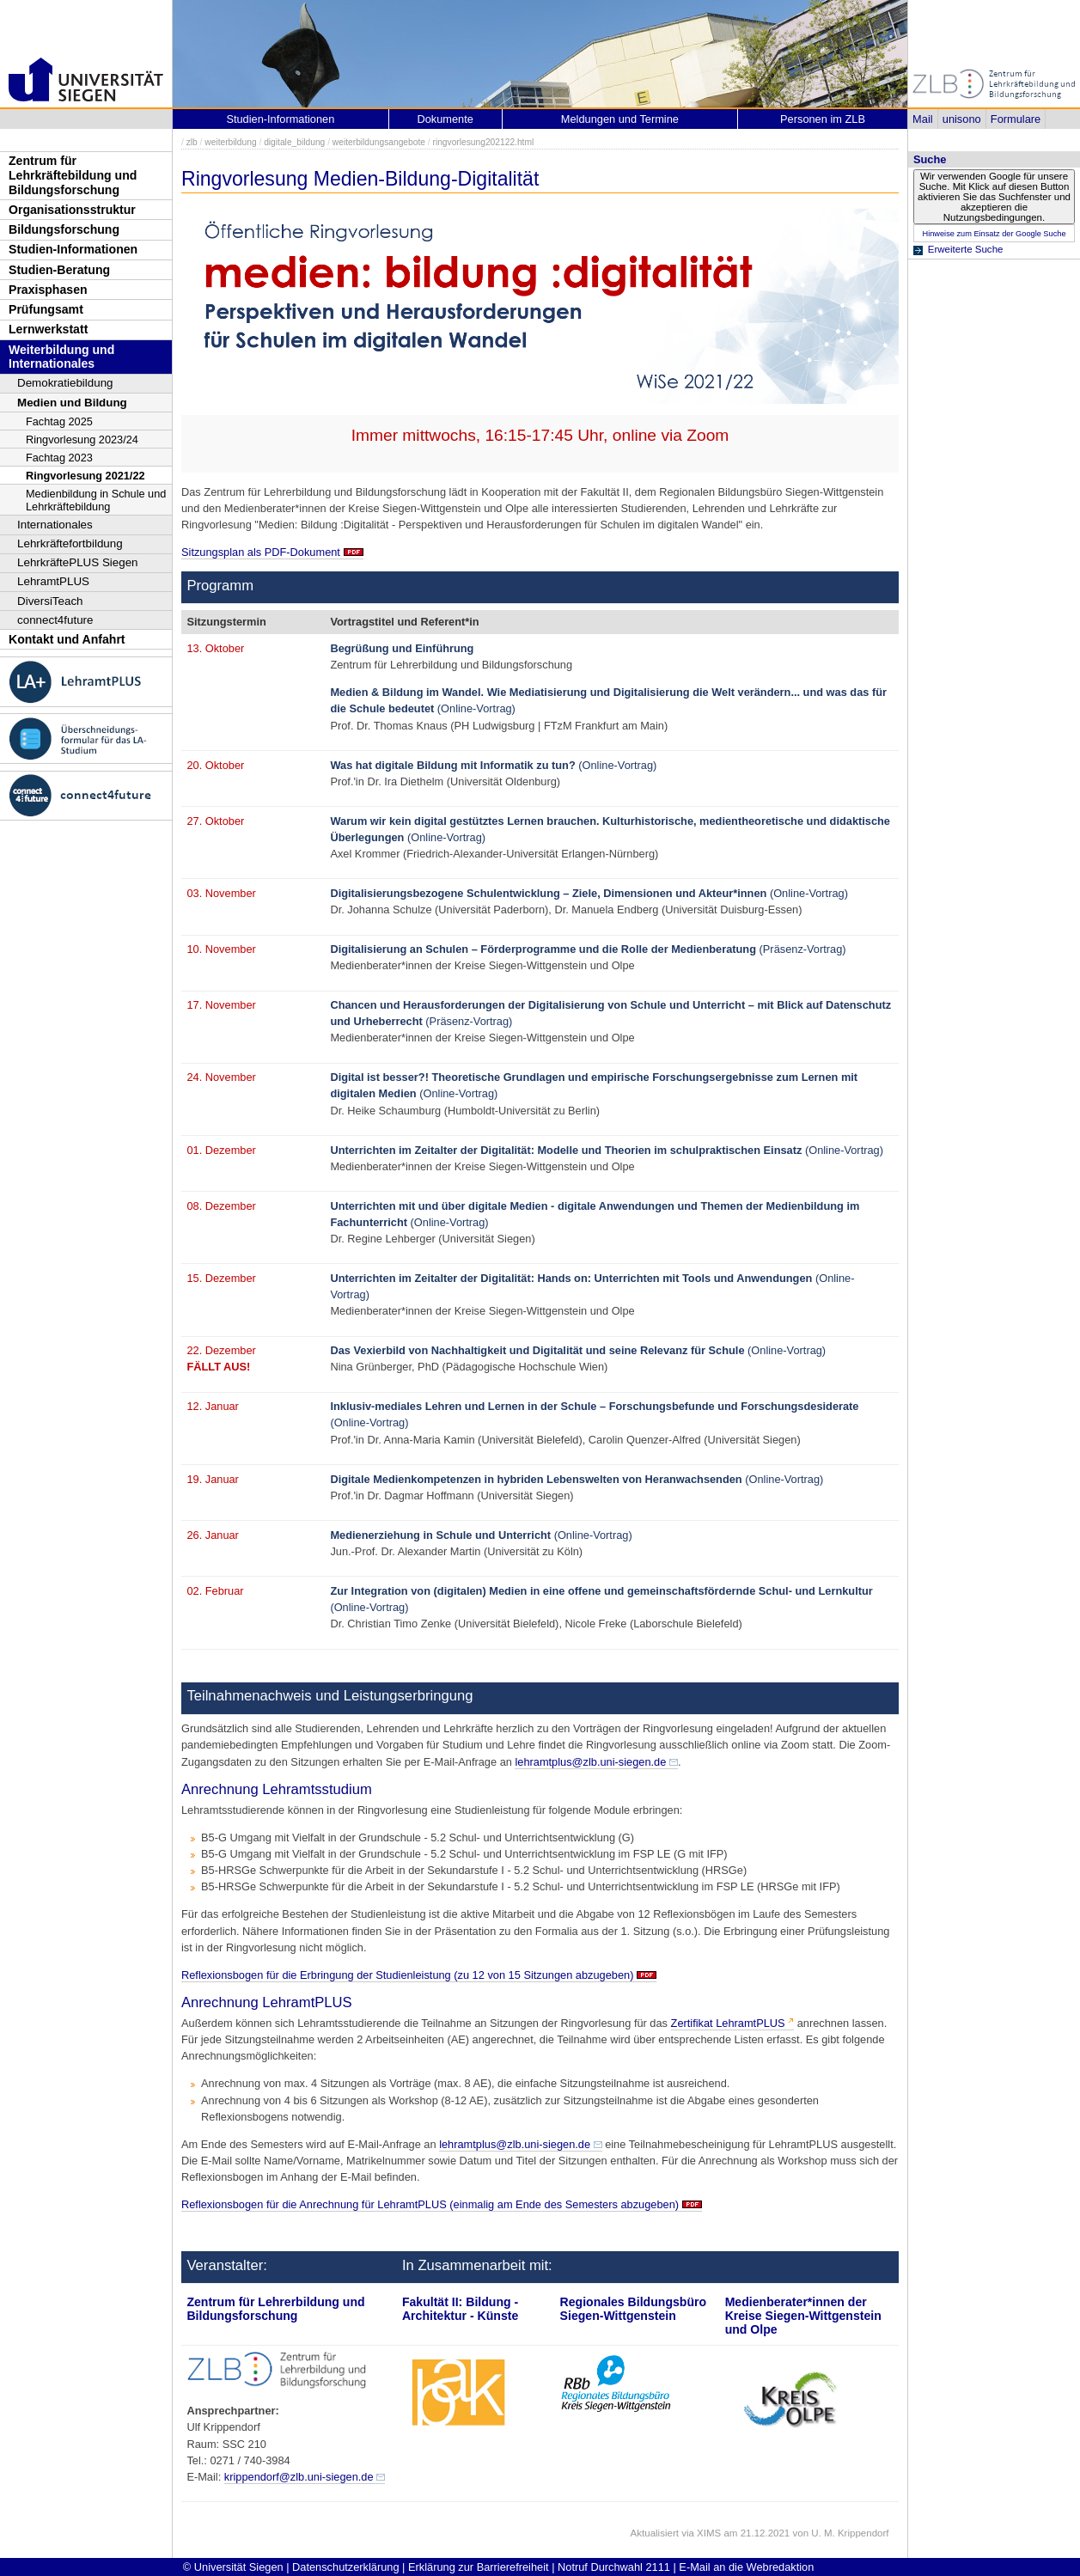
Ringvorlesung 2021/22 (85, 475)
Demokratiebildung (65, 382)
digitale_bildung (294, 142)
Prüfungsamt (46, 309)
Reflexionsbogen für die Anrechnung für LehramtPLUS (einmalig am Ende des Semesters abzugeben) (430, 2204)
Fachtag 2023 (59, 457)
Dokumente (445, 119)
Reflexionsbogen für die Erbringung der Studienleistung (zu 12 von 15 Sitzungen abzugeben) (407, 1975)
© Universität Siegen (233, 2567)
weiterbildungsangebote (379, 142)
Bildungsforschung (64, 229)
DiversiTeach (50, 601)
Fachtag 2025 (59, 421)
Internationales (55, 524)
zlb (192, 142)
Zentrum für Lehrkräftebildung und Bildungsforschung (73, 175)
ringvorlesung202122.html (483, 142)
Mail (922, 119)
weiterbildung (230, 142)
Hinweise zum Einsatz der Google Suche (993, 233)
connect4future (55, 619)
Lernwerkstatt (48, 329)
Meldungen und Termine (620, 119)
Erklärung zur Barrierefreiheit (478, 2567)
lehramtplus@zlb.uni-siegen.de (590, 1761)
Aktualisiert (655, 2533)
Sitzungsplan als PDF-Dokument (260, 552)
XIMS (709, 2533)
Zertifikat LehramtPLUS (728, 2023)
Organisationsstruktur (72, 210)
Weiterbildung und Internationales (61, 357)
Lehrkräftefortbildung (70, 543)
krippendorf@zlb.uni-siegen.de (299, 2476)
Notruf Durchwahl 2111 (614, 2567)
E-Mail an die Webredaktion (746, 2567)
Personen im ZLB (822, 119)
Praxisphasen (48, 289)
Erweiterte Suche (966, 249)
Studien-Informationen (73, 249)
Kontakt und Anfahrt (67, 639)
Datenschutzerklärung (345, 2567)
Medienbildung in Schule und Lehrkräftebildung (96, 500)
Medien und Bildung (72, 402)
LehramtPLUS (53, 581)
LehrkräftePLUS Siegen (77, 562)
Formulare (1015, 119)
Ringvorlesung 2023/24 (82, 439)
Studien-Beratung (59, 270)
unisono (962, 119)
